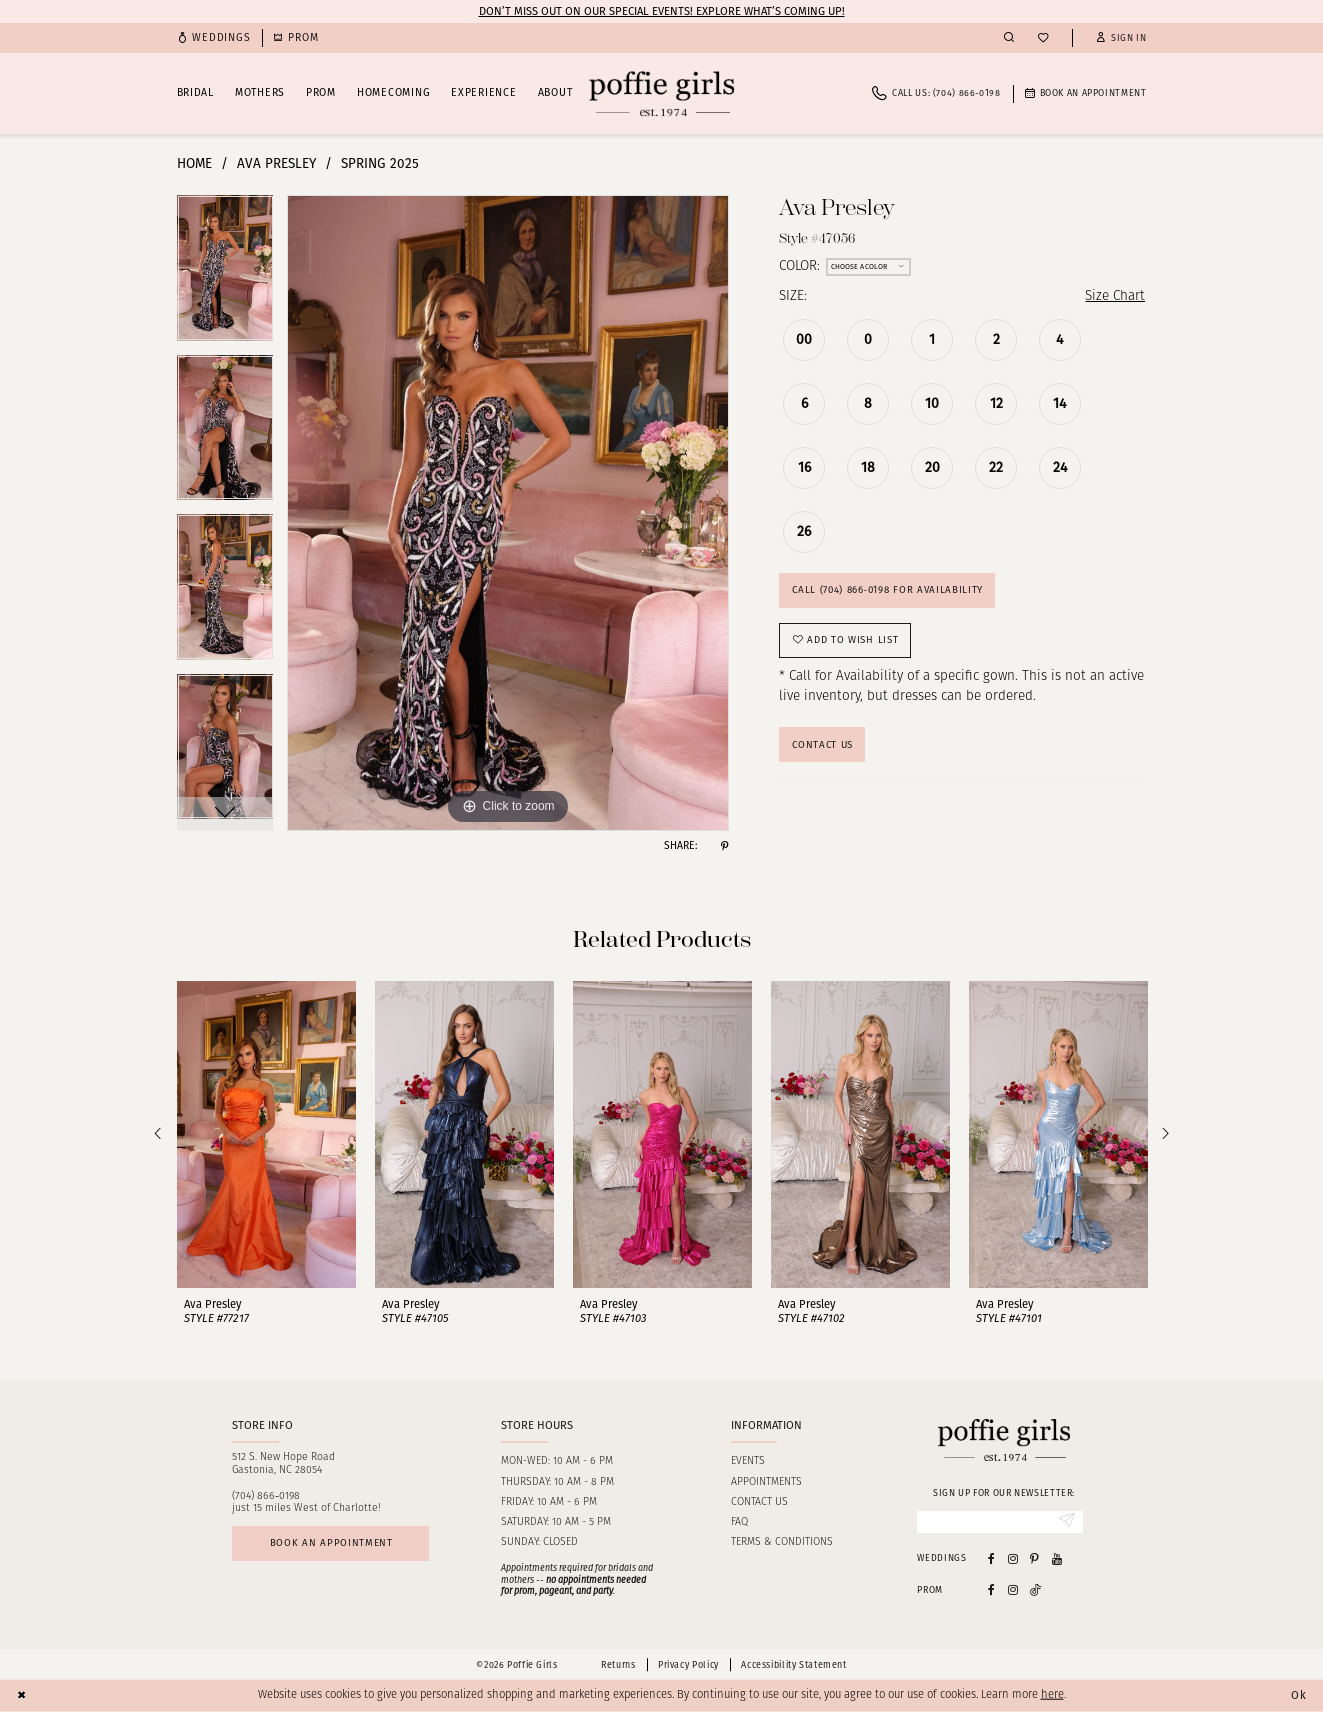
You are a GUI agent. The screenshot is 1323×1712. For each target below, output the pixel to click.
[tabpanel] (225, 275)
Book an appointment (331, 1543)
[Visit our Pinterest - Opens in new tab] (1034, 1558)
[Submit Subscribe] (1067, 1522)
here (1052, 1695)
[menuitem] (214, 38)
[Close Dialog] (22, 1696)
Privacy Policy (688, 1665)
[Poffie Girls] (661, 93)
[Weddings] (214, 38)
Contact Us (822, 745)
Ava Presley (276, 163)
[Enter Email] (1000, 1522)
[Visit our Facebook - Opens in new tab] (991, 1558)
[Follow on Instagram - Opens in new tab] (1013, 1589)
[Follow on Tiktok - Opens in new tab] (1036, 1589)
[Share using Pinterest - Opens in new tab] (724, 846)
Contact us (759, 1502)
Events (748, 1461)
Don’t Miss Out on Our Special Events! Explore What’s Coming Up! (662, 11)
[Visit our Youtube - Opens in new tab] (1057, 1558)
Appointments (766, 1482)
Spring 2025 (380, 163)
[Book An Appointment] (1086, 93)
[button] (1121, 38)
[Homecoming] (296, 38)
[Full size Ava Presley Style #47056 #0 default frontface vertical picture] (508, 513)
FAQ (739, 1522)
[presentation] (266, 1134)
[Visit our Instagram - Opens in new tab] (1013, 1558)
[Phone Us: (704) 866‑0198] (936, 93)
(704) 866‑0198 (266, 1496)
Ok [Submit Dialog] (1299, 1695)
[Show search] (1009, 38)
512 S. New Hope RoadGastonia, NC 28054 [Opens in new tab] (283, 1464)
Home (194, 163)
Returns (618, 1665)
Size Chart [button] (1115, 296)
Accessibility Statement (793, 1665)
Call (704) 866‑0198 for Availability (887, 590)
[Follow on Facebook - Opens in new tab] (991, 1589)
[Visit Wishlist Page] (1043, 38)
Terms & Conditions (782, 1542)
